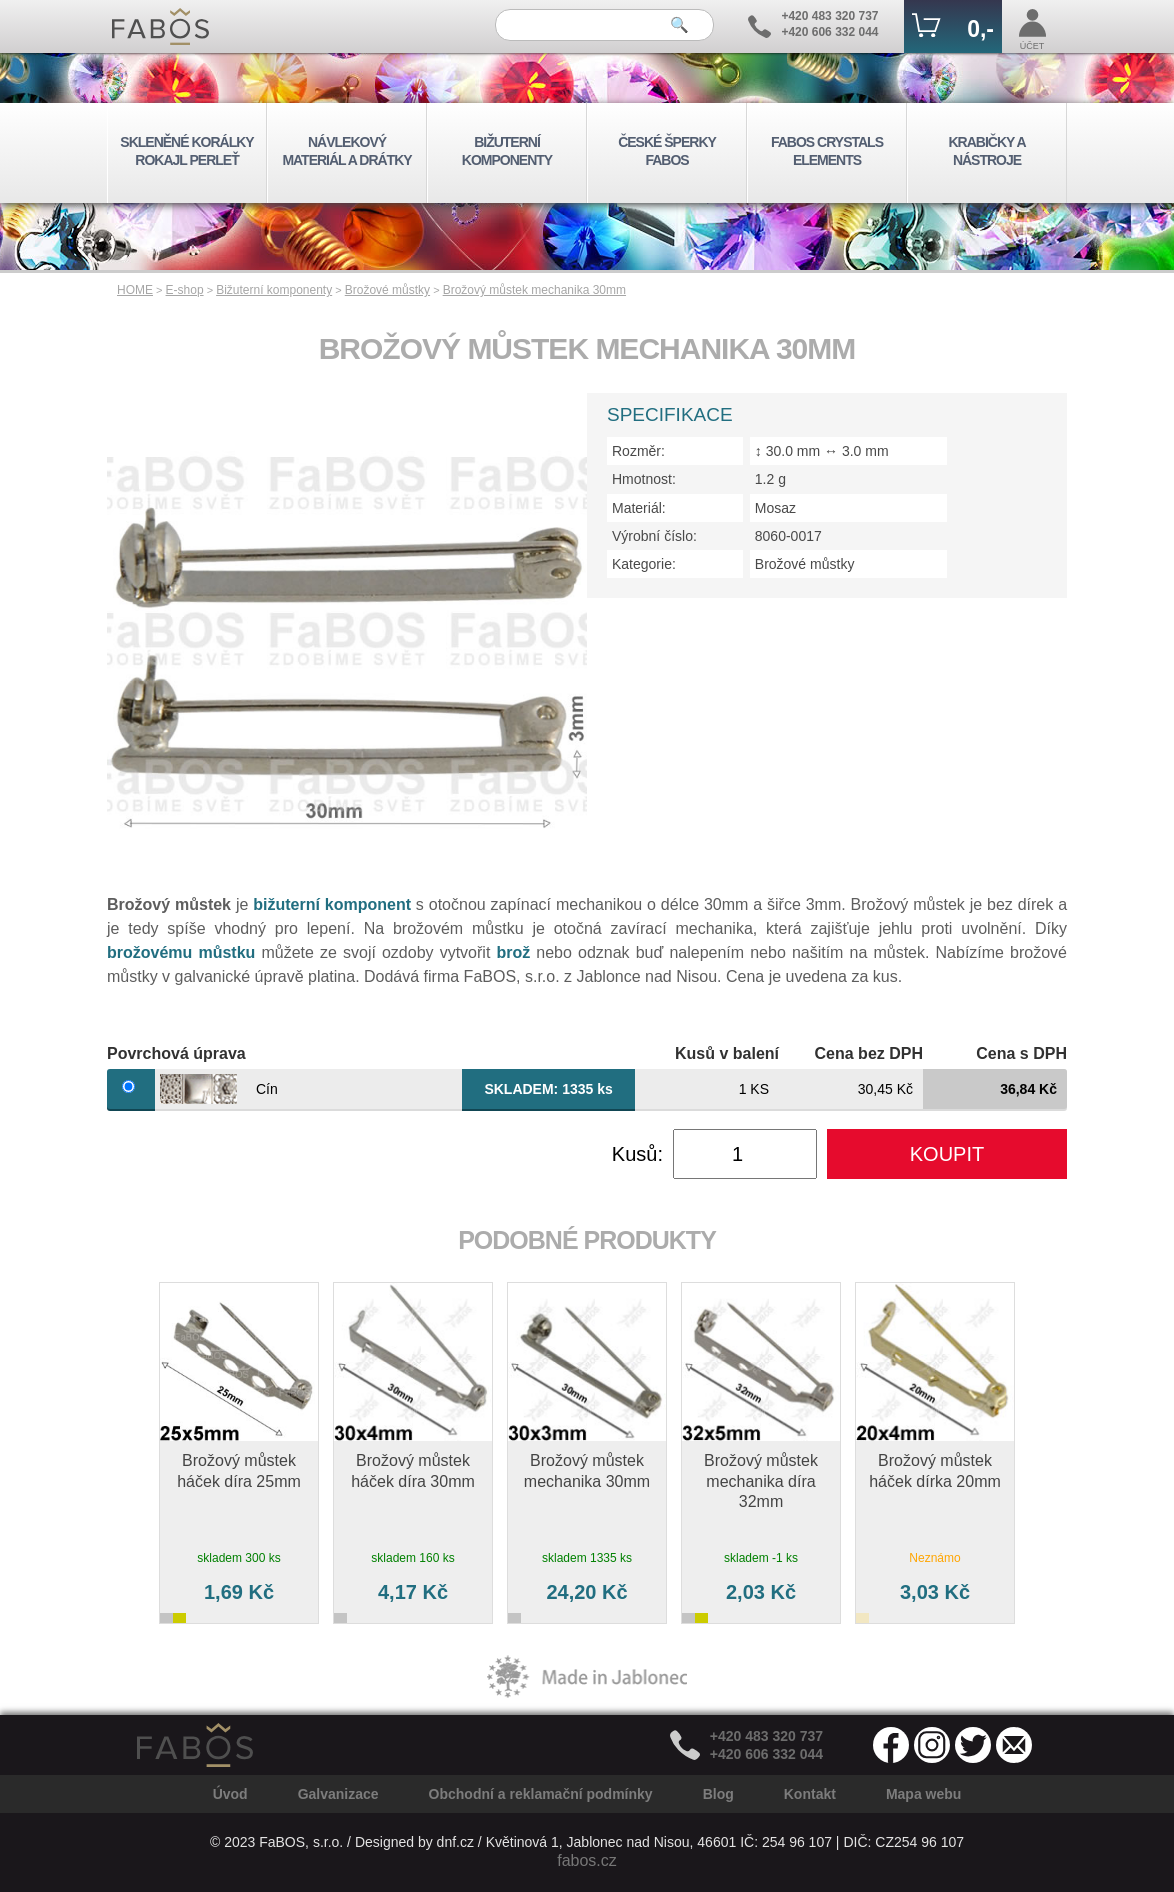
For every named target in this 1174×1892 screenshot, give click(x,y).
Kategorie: (644, 564)
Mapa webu (923, 1794)
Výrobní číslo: (654, 536)
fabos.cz (587, 1860)
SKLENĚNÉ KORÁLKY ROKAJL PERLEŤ (186, 151)
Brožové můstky (387, 290)
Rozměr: (638, 451)
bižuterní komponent (332, 904)
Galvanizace (338, 1794)
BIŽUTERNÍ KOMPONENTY (507, 151)
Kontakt (810, 1794)
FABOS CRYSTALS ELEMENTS (827, 151)
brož (513, 952)
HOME (135, 290)
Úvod (230, 1794)
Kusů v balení (727, 1053)
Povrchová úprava (176, 1053)
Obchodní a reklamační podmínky (541, 1794)
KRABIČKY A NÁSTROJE (986, 151)
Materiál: (639, 508)
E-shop (185, 290)
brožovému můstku (181, 952)
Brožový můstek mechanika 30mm (534, 290)
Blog (718, 1794)
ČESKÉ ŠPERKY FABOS (667, 151)
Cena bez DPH (869, 1053)
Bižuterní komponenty (274, 290)
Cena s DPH (1021, 1053)
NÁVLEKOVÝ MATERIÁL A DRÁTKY (346, 151)
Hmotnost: (644, 479)
